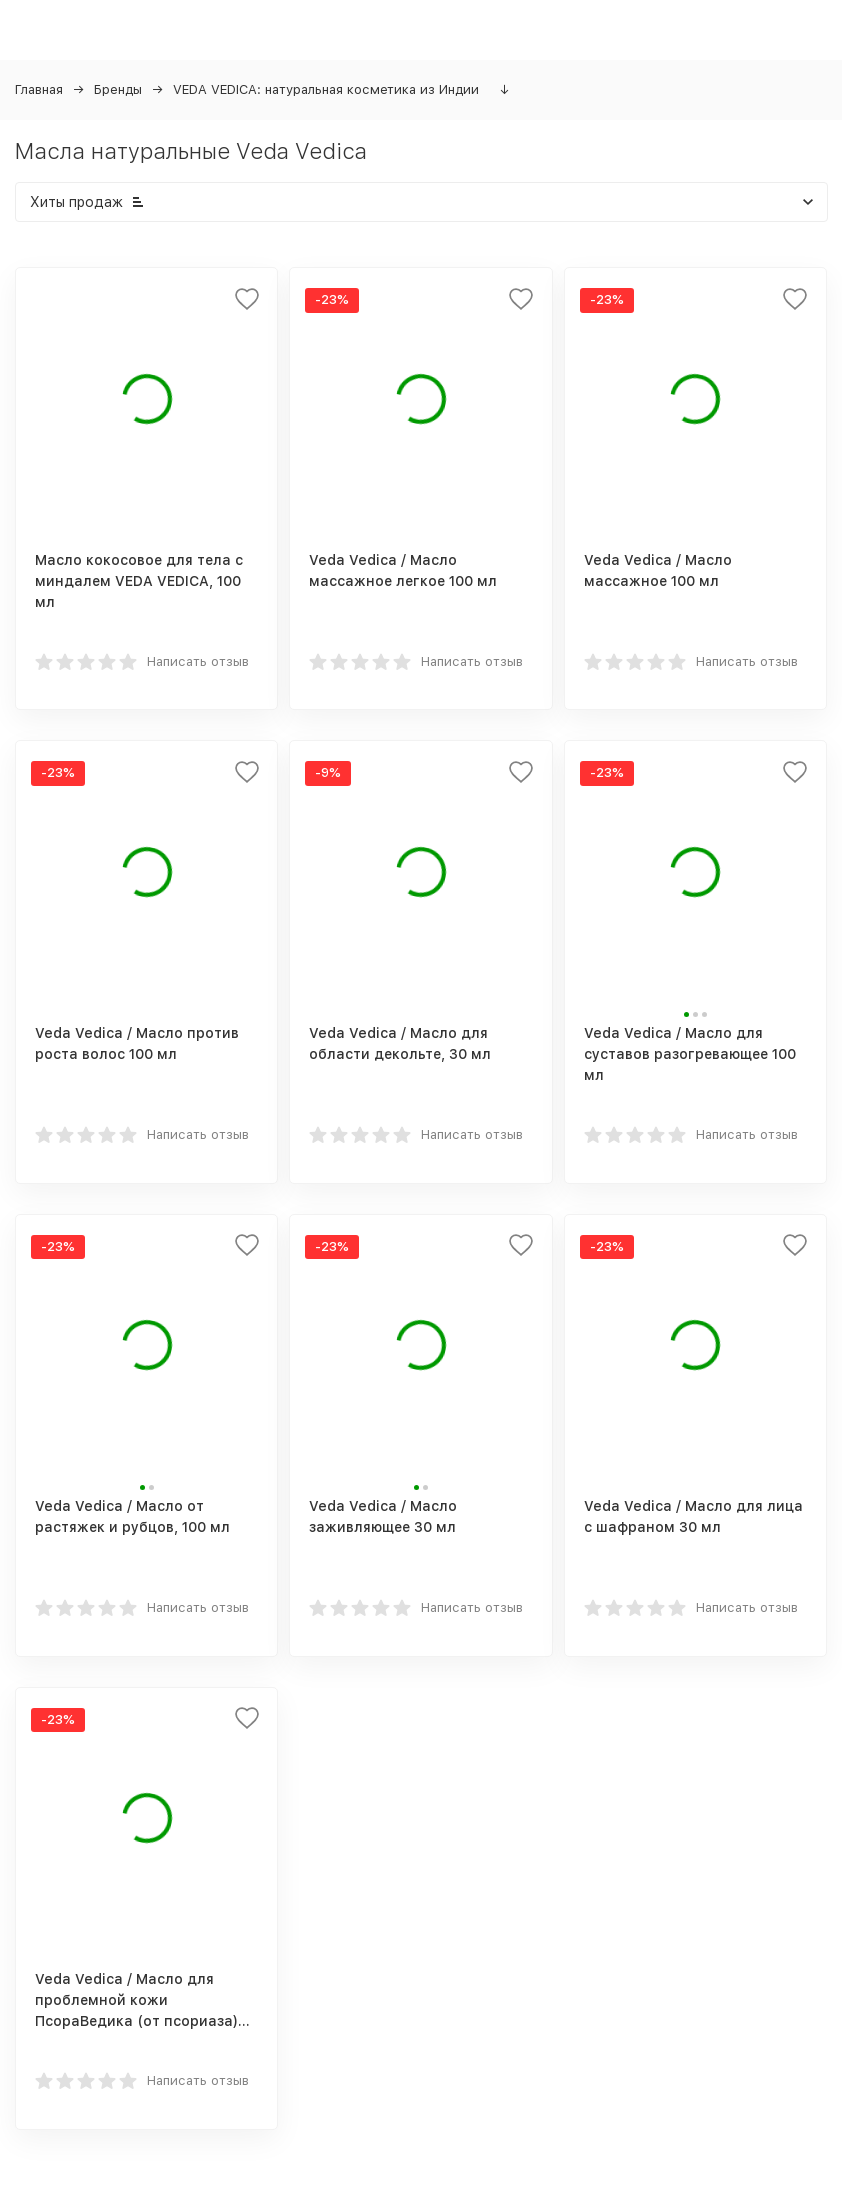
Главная (39, 89)
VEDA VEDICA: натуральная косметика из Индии (326, 89)
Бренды (118, 89)
